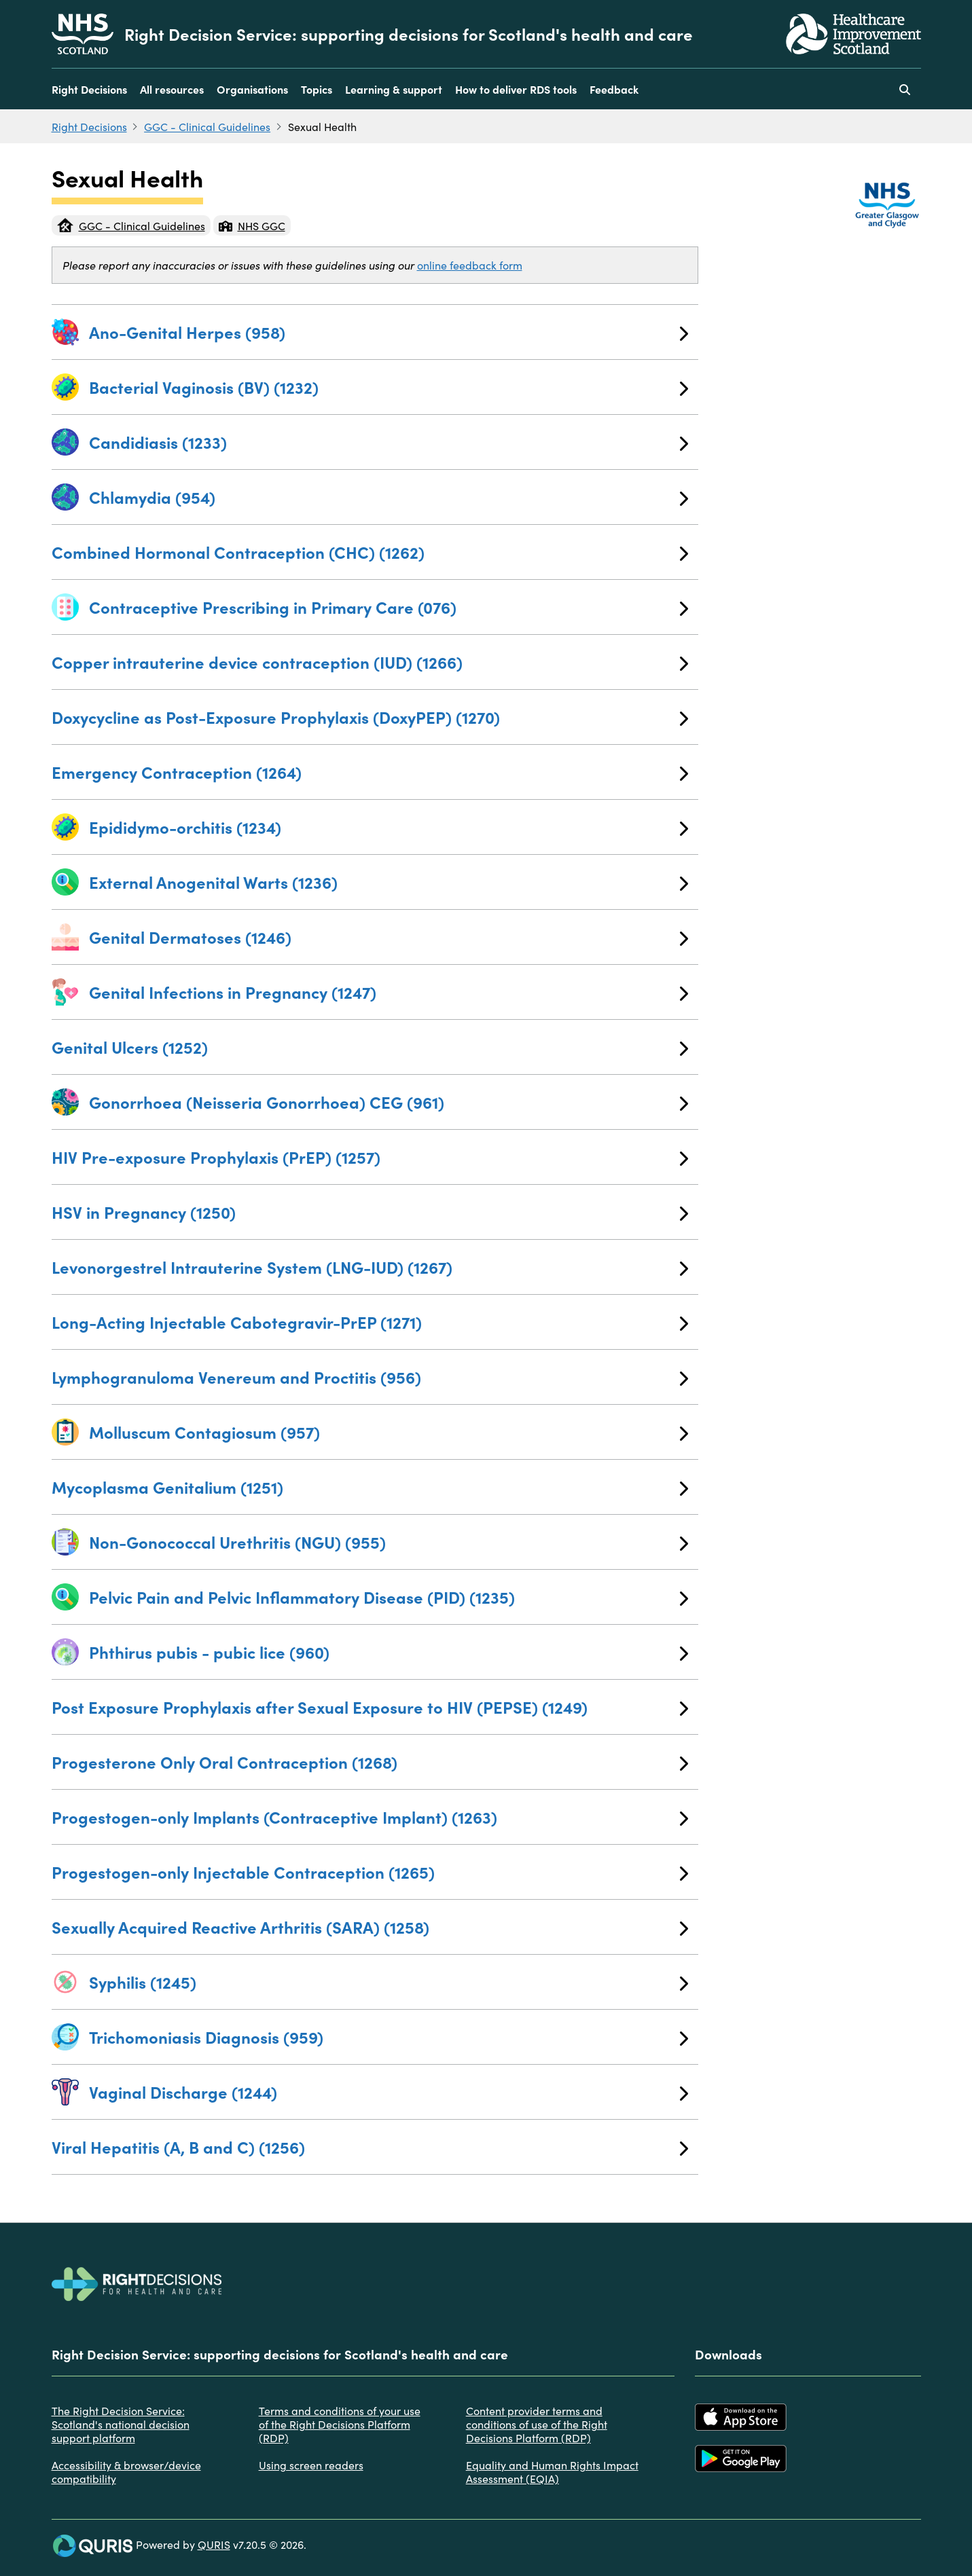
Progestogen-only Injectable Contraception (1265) (370, 1871)
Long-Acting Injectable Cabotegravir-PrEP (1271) (370, 1321)
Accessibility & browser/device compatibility (126, 2471)
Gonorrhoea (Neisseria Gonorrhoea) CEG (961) (389, 1101)
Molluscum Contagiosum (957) (389, 1431)
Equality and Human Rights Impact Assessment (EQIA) (552, 2471)
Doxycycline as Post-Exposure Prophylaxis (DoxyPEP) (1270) (370, 716)
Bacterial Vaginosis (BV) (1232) (389, 386)
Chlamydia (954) (389, 496)
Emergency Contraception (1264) (370, 771)
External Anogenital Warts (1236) (389, 881)
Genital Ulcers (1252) (370, 1046)
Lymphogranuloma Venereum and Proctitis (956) (370, 1376)
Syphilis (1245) (389, 1981)
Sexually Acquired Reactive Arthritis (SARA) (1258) (370, 1926)
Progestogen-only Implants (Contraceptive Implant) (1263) (370, 1816)
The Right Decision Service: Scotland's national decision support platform (121, 2424)
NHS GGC (252, 225)
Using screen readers (311, 2464)
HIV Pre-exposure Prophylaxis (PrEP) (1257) (370, 1156)
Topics (316, 89)
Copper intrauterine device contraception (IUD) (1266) (370, 661)
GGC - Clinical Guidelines (207, 126)
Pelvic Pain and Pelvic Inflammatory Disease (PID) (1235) (389, 1596)
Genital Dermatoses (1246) (389, 936)
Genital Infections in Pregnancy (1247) (389, 991)
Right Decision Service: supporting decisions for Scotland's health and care (408, 34)
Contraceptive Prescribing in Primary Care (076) (389, 606)
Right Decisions (89, 89)
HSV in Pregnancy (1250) (370, 1211)
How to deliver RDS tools (516, 89)
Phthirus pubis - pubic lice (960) (389, 1651)
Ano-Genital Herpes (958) (389, 331)
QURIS (214, 2544)
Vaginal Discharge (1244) (389, 2091)
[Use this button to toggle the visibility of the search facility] (904, 89)
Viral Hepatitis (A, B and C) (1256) (370, 2146)
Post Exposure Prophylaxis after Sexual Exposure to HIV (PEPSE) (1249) (370, 1706)
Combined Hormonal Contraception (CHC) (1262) (370, 551)
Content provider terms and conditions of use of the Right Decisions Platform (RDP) (536, 2424)
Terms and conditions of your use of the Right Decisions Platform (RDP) (339, 2424)
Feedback (614, 89)
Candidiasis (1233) (389, 441)
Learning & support (393, 89)
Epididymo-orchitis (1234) (389, 826)
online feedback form (469, 264)
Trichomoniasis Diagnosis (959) (389, 2036)
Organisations (252, 89)
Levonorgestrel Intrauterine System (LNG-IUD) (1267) (370, 1266)
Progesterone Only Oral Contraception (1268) (370, 1761)
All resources (172, 89)
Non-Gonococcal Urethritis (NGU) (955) (389, 1541)
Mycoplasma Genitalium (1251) (370, 1486)
